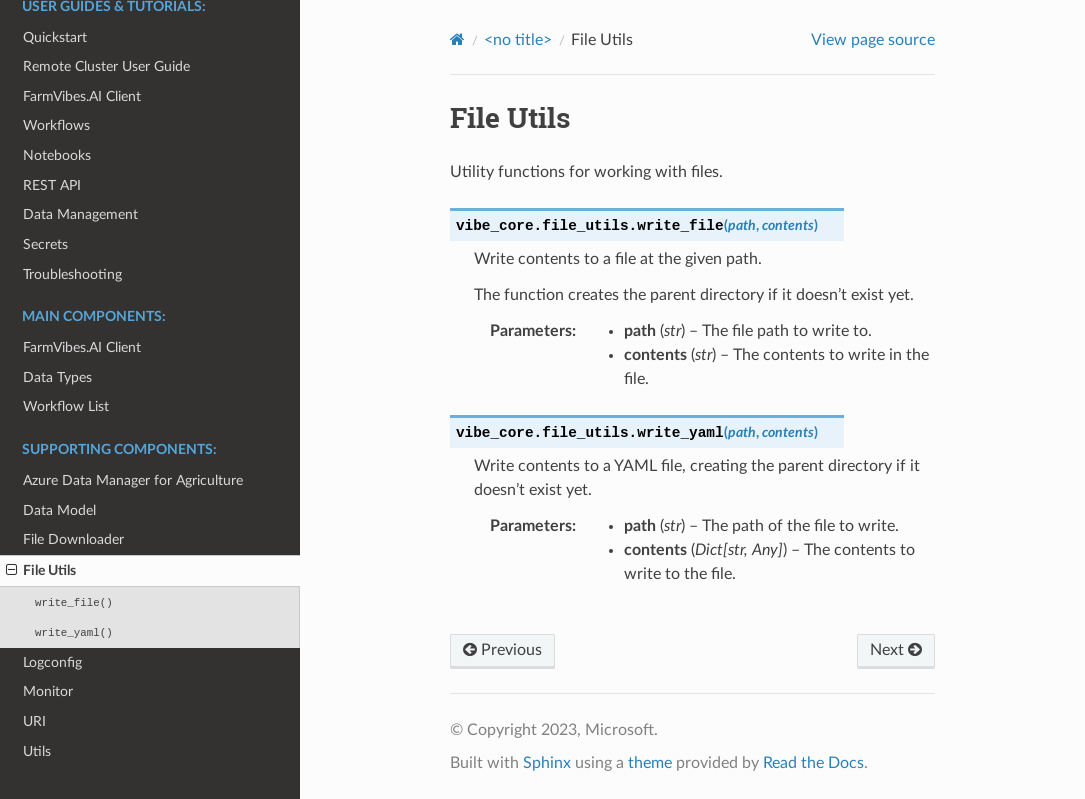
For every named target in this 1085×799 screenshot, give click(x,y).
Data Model (59, 510)
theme (650, 763)
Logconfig (52, 662)
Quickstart (55, 37)
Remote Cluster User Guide (106, 66)
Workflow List (66, 406)
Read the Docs (813, 763)
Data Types (57, 377)
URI (34, 721)
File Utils (41, 571)
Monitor (48, 691)
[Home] (457, 39)
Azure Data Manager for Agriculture (133, 480)
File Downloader (73, 539)
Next (896, 650)
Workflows (56, 125)
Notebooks (57, 155)
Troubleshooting (72, 274)
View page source (873, 40)
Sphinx (547, 763)
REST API (52, 185)
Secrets (45, 244)
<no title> (518, 40)
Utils (37, 751)
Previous (502, 650)
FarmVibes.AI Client (82, 96)
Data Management (80, 214)
